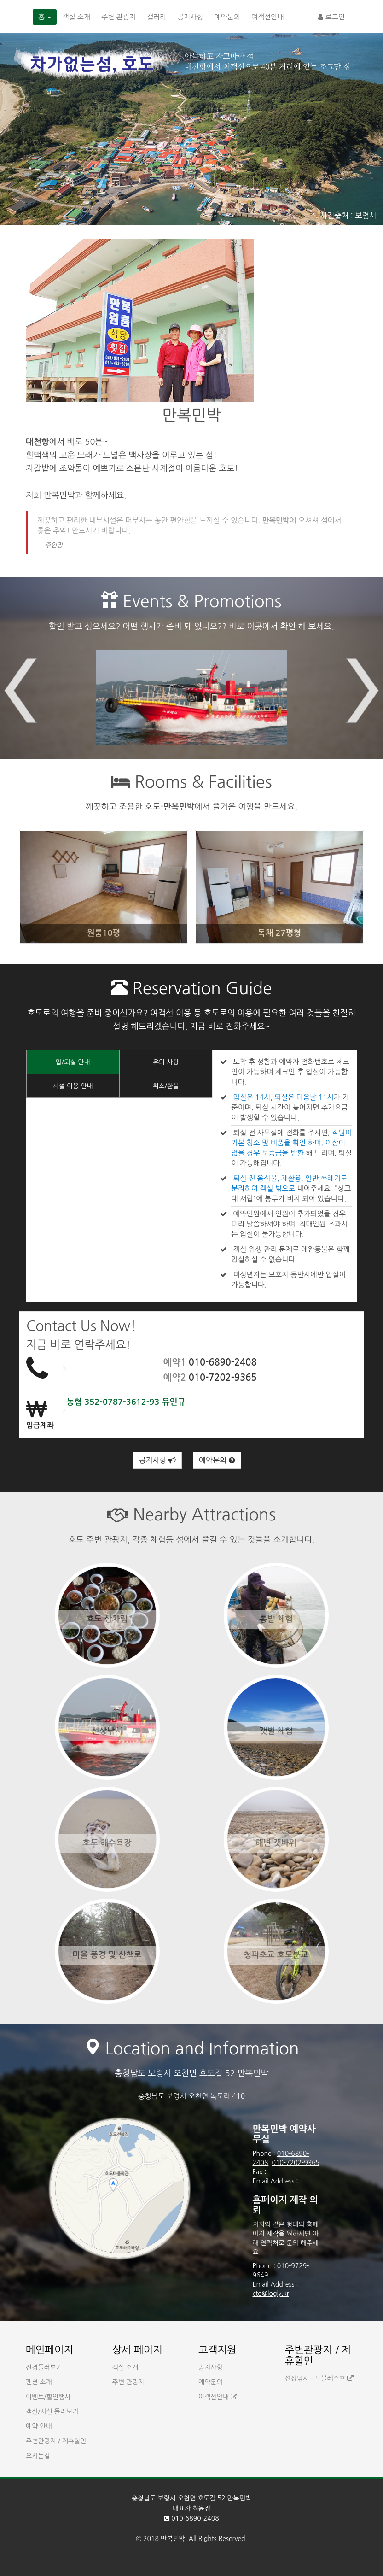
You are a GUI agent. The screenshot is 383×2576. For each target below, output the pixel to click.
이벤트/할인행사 (48, 2397)
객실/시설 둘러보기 (52, 2411)
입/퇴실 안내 (73, 1062)
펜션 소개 (39, 2382)
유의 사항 (166, 1062)
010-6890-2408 (223, 1362)
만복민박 (173, 2538)
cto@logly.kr (271, 2293)
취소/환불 (165, 1086)
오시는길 (38, 2456)
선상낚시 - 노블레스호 (319, 2378)
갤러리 (156, 16)
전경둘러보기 (44, 2367)
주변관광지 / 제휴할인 (56, 2441)
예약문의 (227, 16)
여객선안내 (267, 16)
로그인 (331, 16)
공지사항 (190, 16)
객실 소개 (76, 16)
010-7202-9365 (223, 1377)
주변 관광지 (118, 16)
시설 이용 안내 (73, 1086)
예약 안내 (39, 2426)
